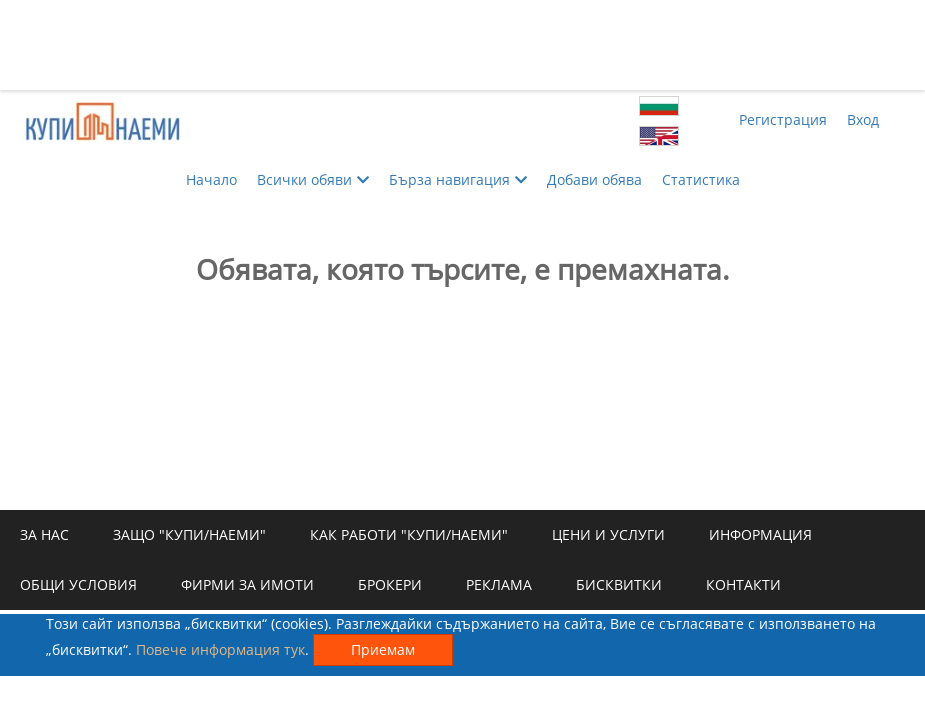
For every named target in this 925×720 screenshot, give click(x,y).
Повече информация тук (220, 649)
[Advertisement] (463, 45)
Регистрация (783, 119)
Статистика (701, 179)
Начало (211, 179)
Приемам (383, 649)
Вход (863, 119)
